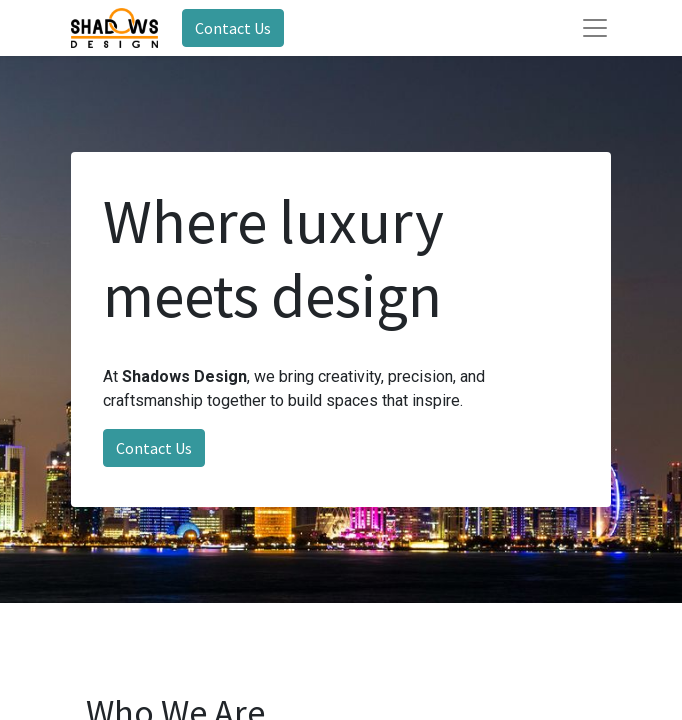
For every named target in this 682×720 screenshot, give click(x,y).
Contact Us (233, 28)
